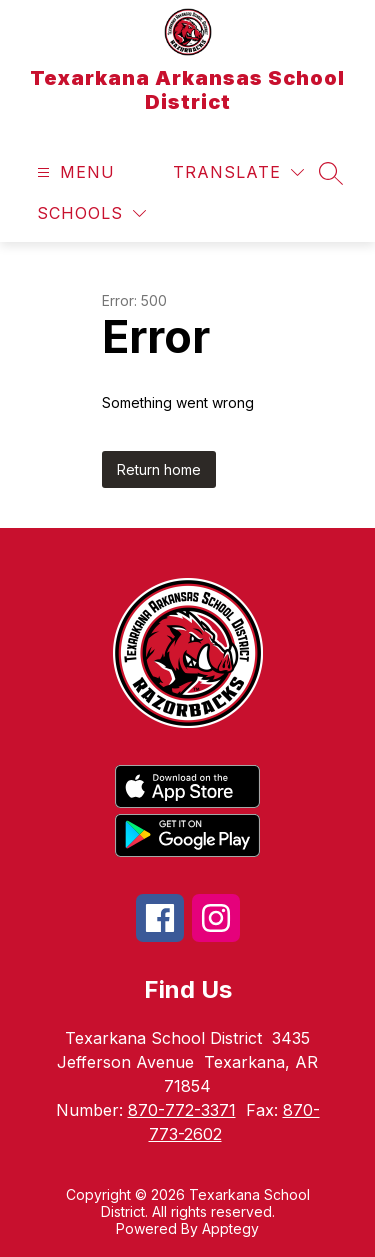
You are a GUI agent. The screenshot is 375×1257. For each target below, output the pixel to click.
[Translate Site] (238, 172)
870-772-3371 (182, 1110)
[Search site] (331, 173)
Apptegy (230, 1228)
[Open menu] (73, 172)
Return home (159, 469)
